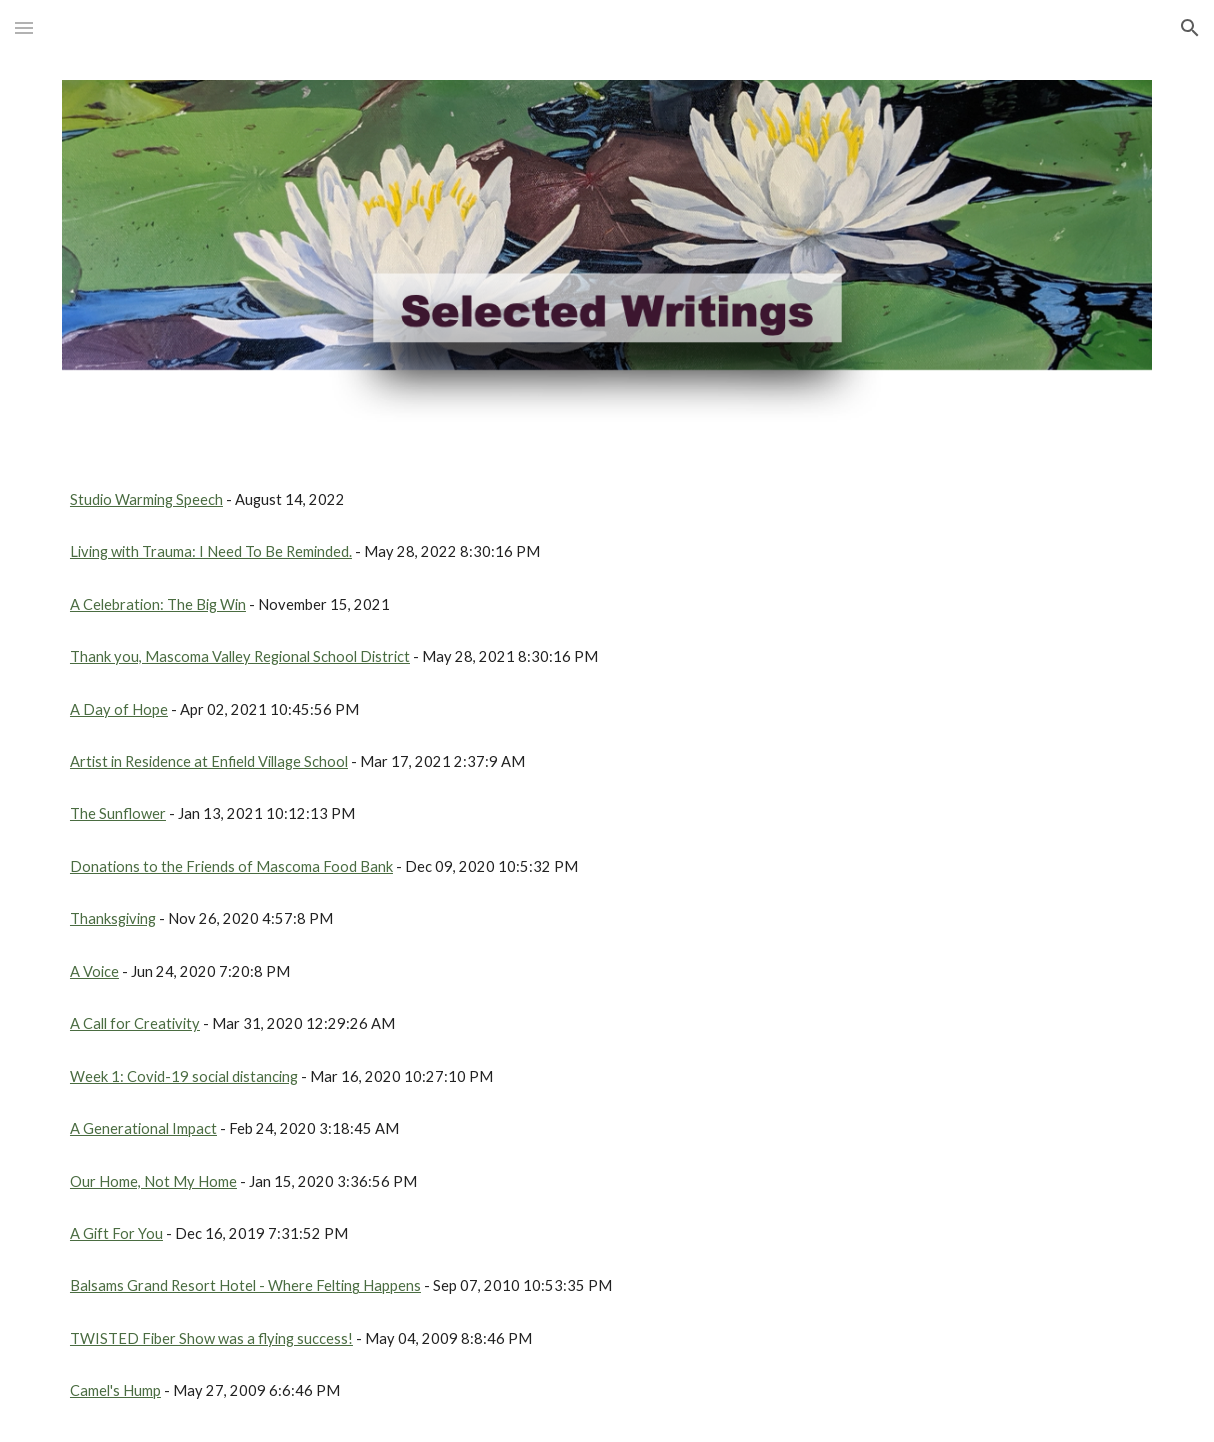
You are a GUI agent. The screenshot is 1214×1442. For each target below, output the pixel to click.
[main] (607, 500)
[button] (24, 27)
